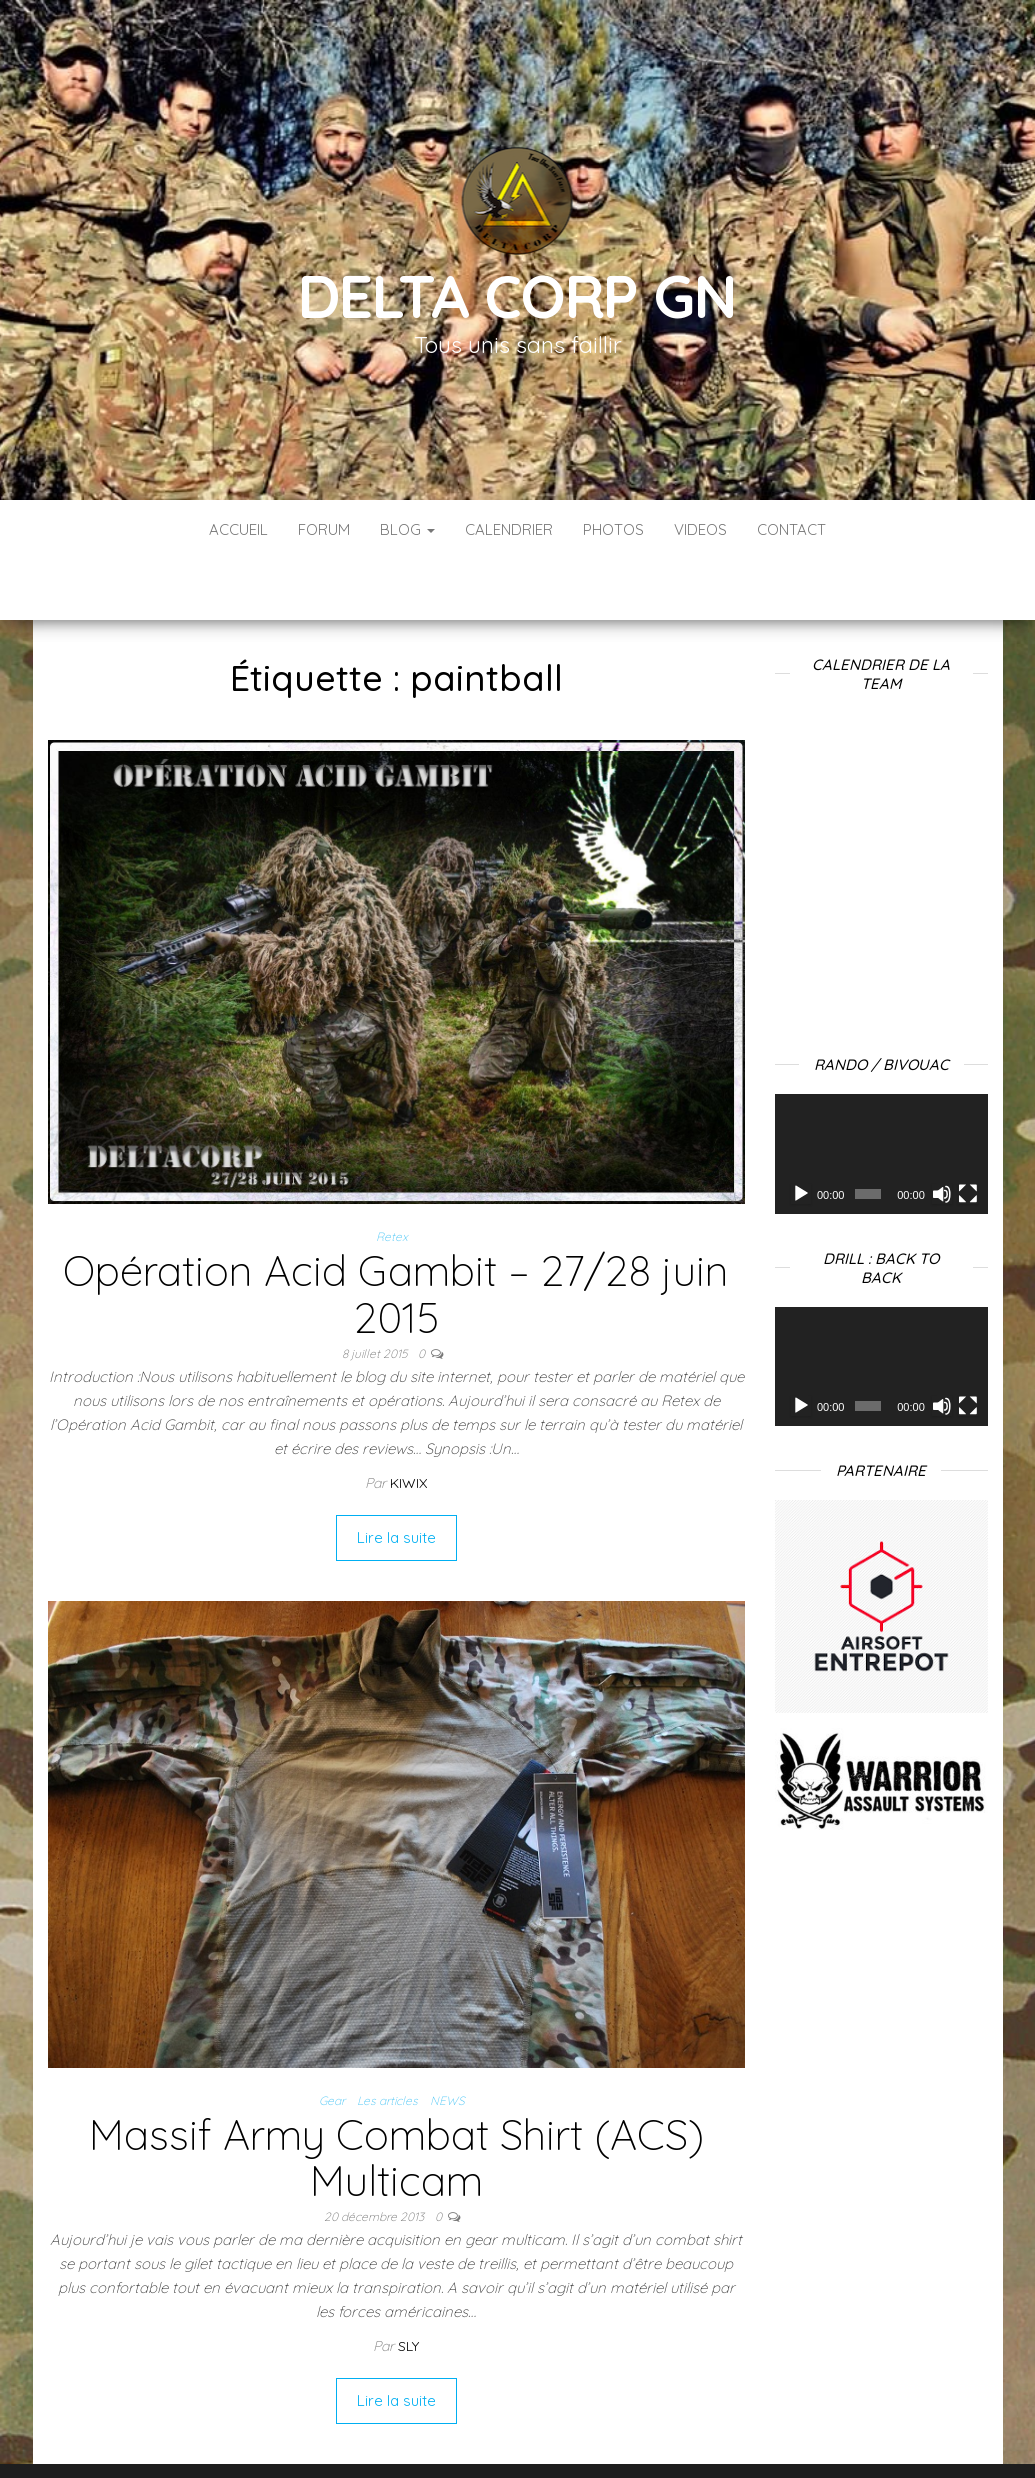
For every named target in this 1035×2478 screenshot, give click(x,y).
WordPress (531, 2435)
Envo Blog (676, 2435)
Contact (791, 529)
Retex (392, 1176)
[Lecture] (801, 1134)
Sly (408, 2286)
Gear (332, 2040)
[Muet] (942, 1134)
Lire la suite (396, 1477)
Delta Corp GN (517, 295)
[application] (881, 1094)
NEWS (447, 2040)
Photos (613, 529)
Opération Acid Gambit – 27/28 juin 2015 (396, 1233)
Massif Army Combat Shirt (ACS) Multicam (396, 2097)
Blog (407, 529)
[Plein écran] (968, 1134)
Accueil (238, 529)
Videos (700, 529)
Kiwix (408, 1423)
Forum (324, 529)
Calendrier (509, 529)
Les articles (387, 2040)
